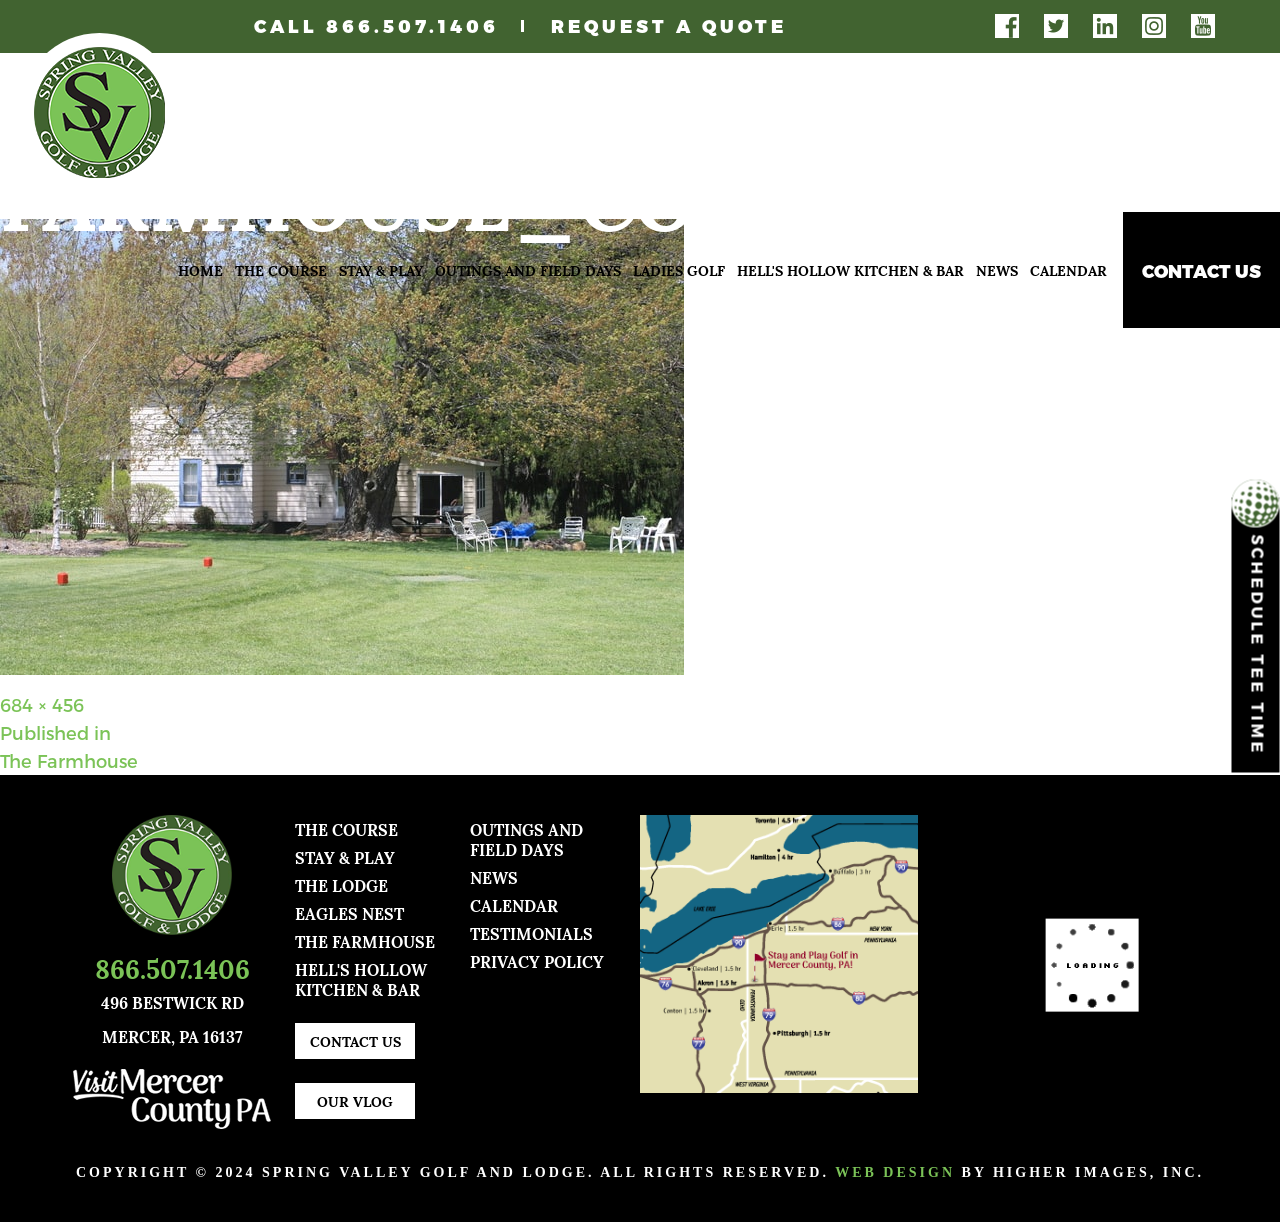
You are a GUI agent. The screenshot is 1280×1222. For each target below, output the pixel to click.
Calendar (1068, 269)
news (494, 876)
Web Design (895, 1172)
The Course (281, 269)
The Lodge (341, 884)
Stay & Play (381, 269)
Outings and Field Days (528, 269)
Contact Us (1201, 270)
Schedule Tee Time (1256, 627)
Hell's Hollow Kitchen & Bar (850, 269)
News (997, 269)
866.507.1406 (412, 25)
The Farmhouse (365, 940)
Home (200, 269)
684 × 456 (42, 704)
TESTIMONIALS (531, 932)
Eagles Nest (349, 912)
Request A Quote (669, 25)
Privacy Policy (537, 960)
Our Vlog (355, 1100)
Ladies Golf (679, 269)
